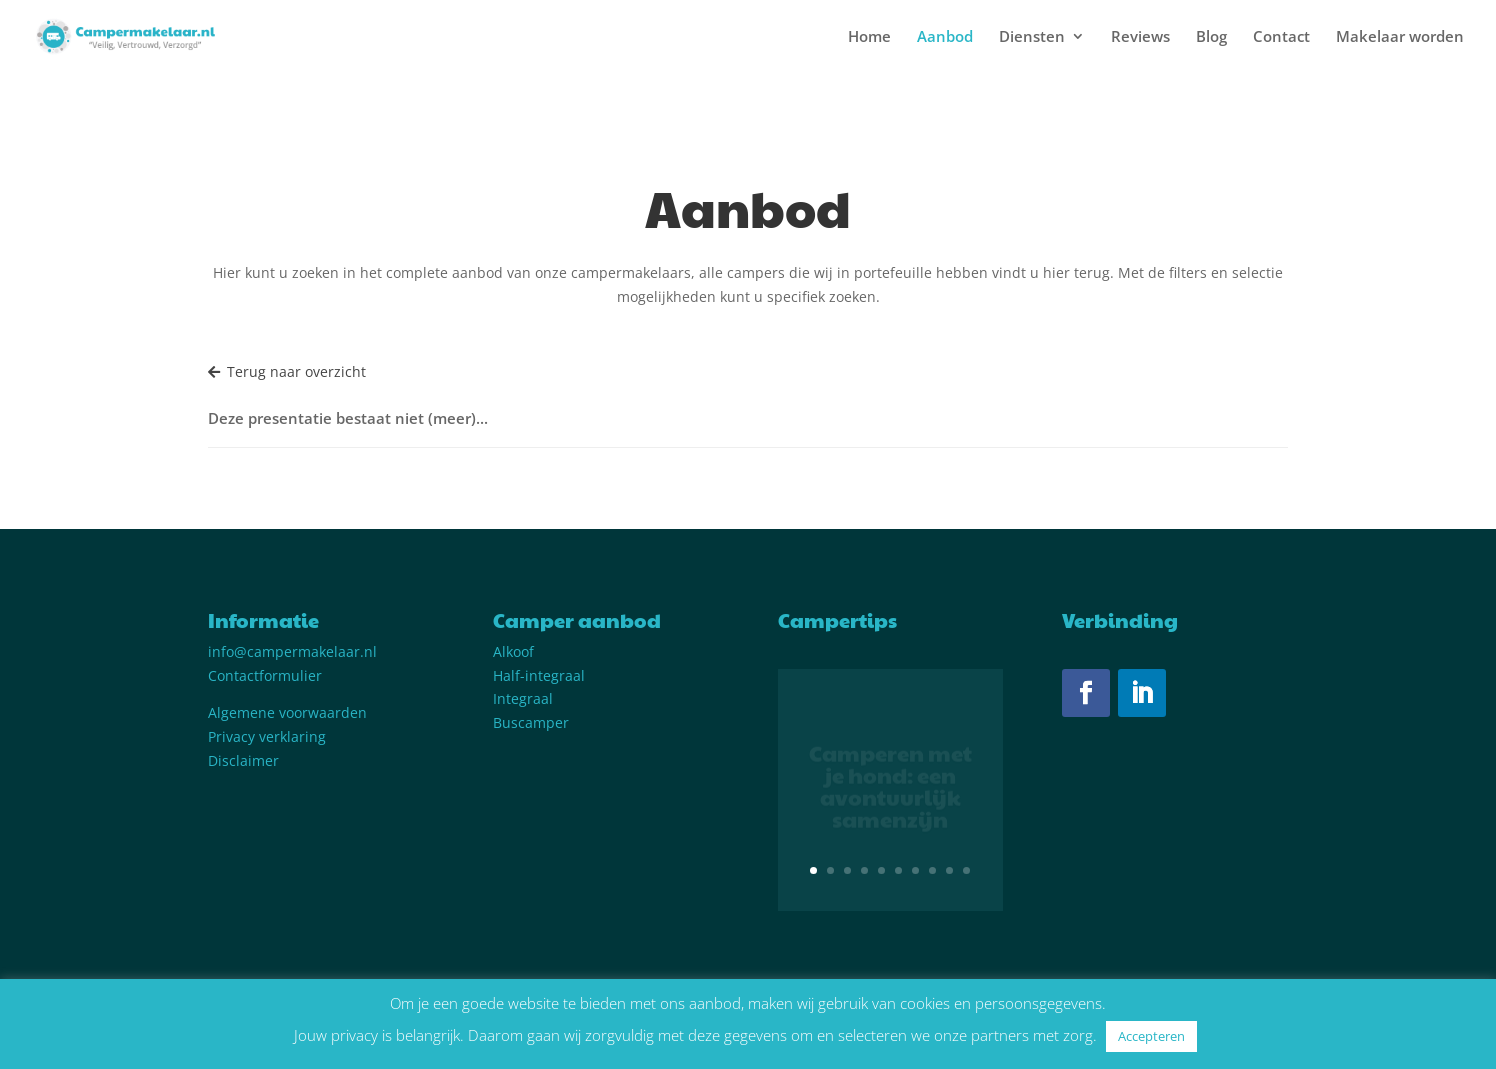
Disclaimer (243, 760)
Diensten (1032, 37)
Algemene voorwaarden (287, 712)
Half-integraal (539, 675)
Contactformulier (265, 675)
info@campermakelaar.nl (292, 651)
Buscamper (531, 722)
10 (966, 870)
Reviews (1140, 37)
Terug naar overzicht (287, 371)
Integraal (523, 698)
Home (869, 37)
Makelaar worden (1400, 37)
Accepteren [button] (1151, 1036)
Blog (1211, 37)
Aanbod (945, 37)
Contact (1281, 37)
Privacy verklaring (267, 736)
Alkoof (513, 651)
